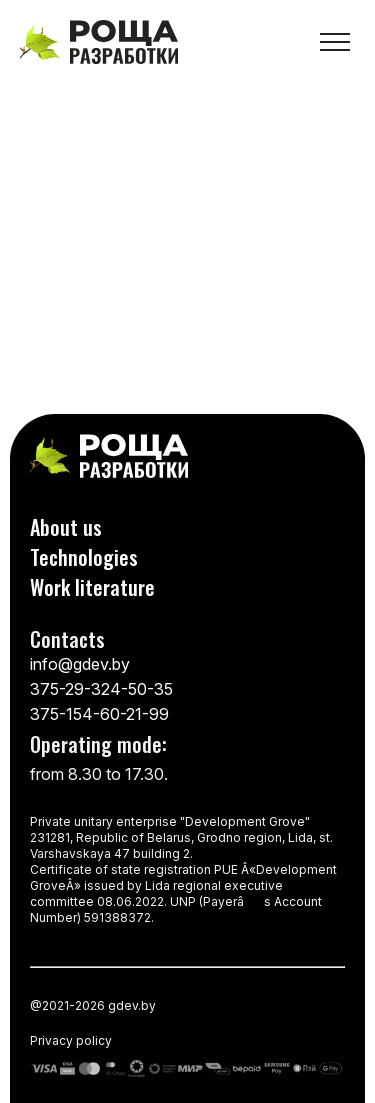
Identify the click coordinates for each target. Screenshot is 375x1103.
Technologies (84, 557)
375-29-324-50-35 (101, 689)
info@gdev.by (80, 664)
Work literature (92, 587)
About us (66, 527)
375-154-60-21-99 (99, 714)
